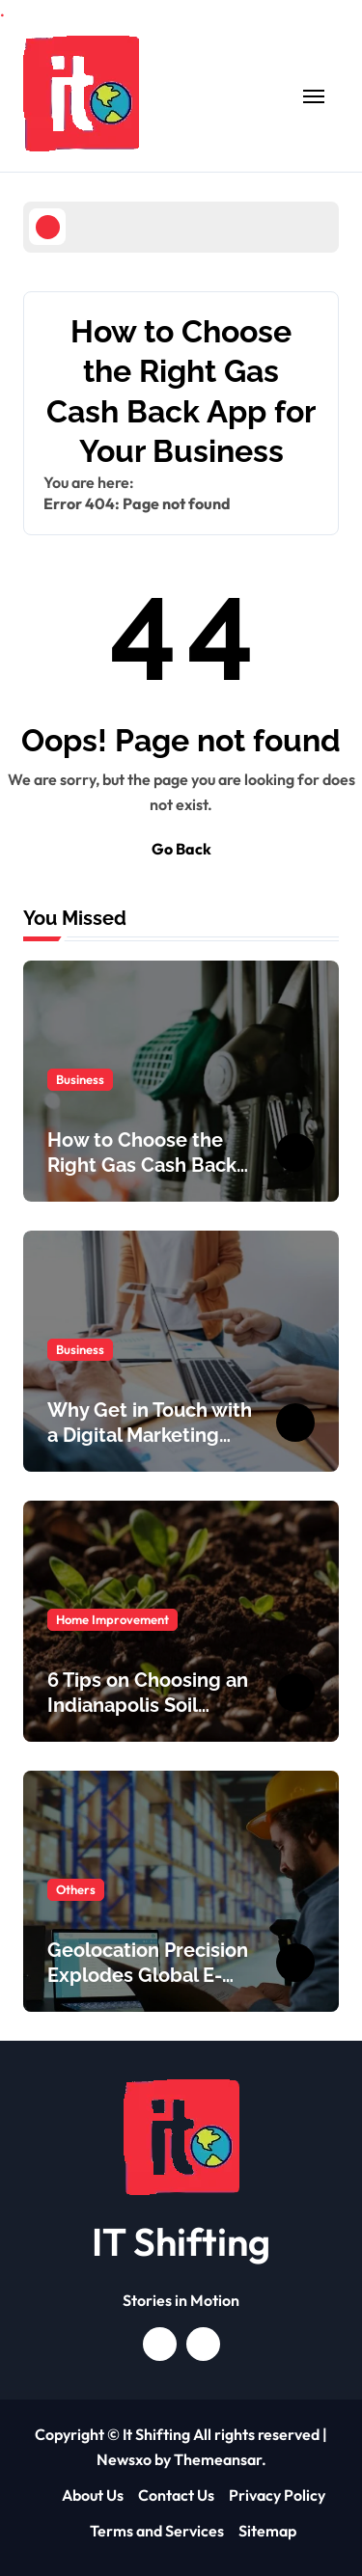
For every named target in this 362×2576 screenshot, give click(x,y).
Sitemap (267, 2530)
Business (80, 1079)
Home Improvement (112, 1619)
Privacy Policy (277, 2495)
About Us (93, 2495)
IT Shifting (181, 2241)
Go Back (181, 848)
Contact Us (176, 2495)
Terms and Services (157, 2530)
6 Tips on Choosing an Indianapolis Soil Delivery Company (147, 1705)
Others (76, 1889)
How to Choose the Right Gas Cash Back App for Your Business (147, 1165)
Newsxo (124, 2459)
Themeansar (218, 2459)
